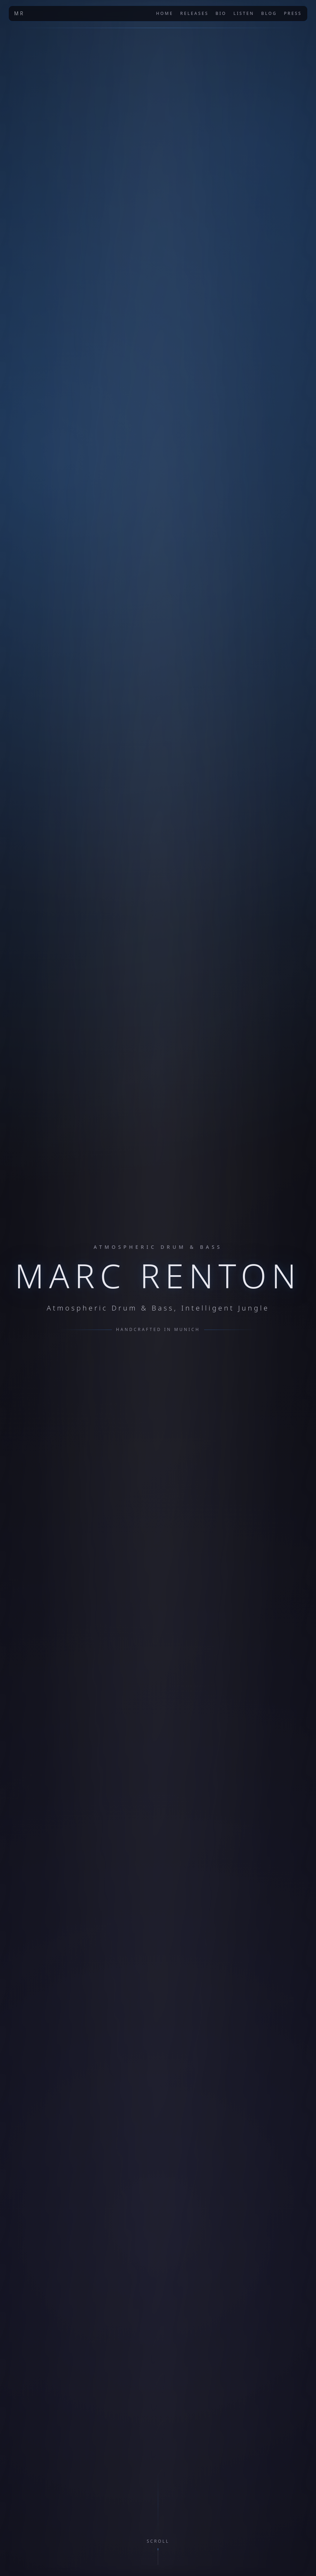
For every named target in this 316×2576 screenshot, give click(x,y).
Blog (269, 13)
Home (165, 13)
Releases (194, 13)
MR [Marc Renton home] (19, 13)
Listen (244, 13)
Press (293, 13)
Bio (221, 13)
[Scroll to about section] (158, 2552)
